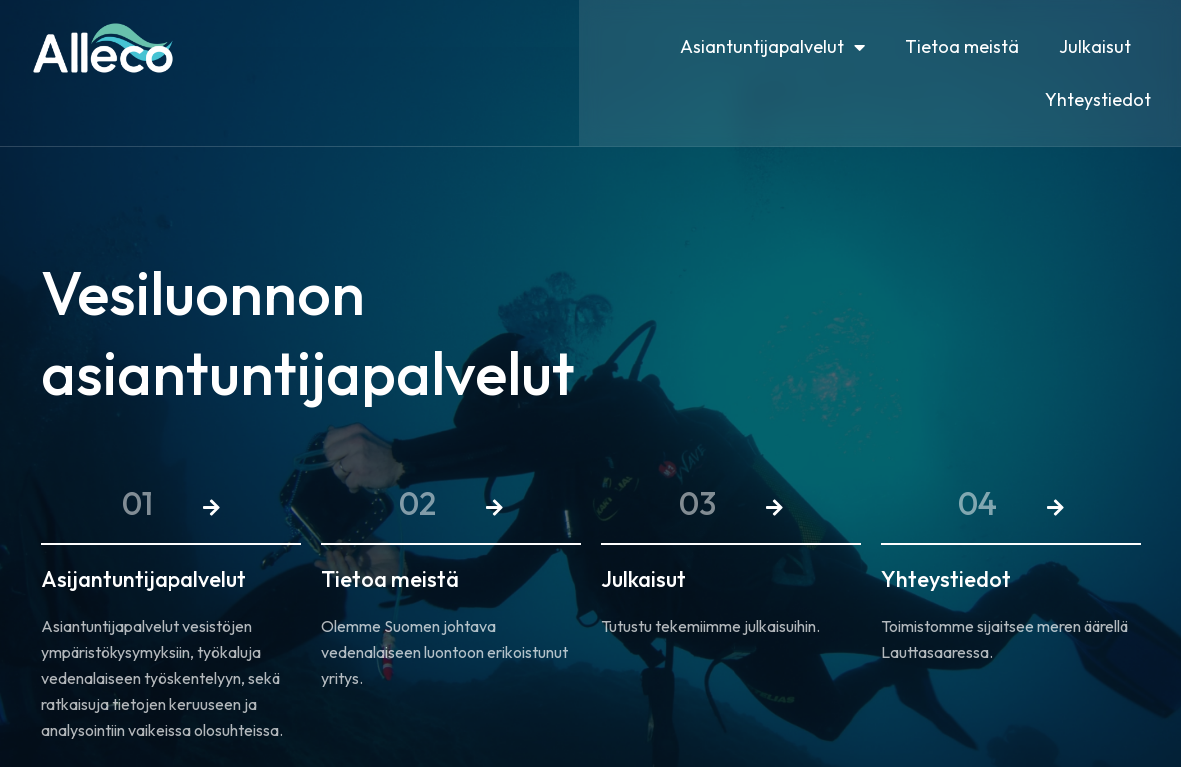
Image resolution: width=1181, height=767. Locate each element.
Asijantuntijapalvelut (143, 579)
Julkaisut (1095, 46)
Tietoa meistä (962, 46)
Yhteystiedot (1098, 99)
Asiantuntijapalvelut (772, 47)
